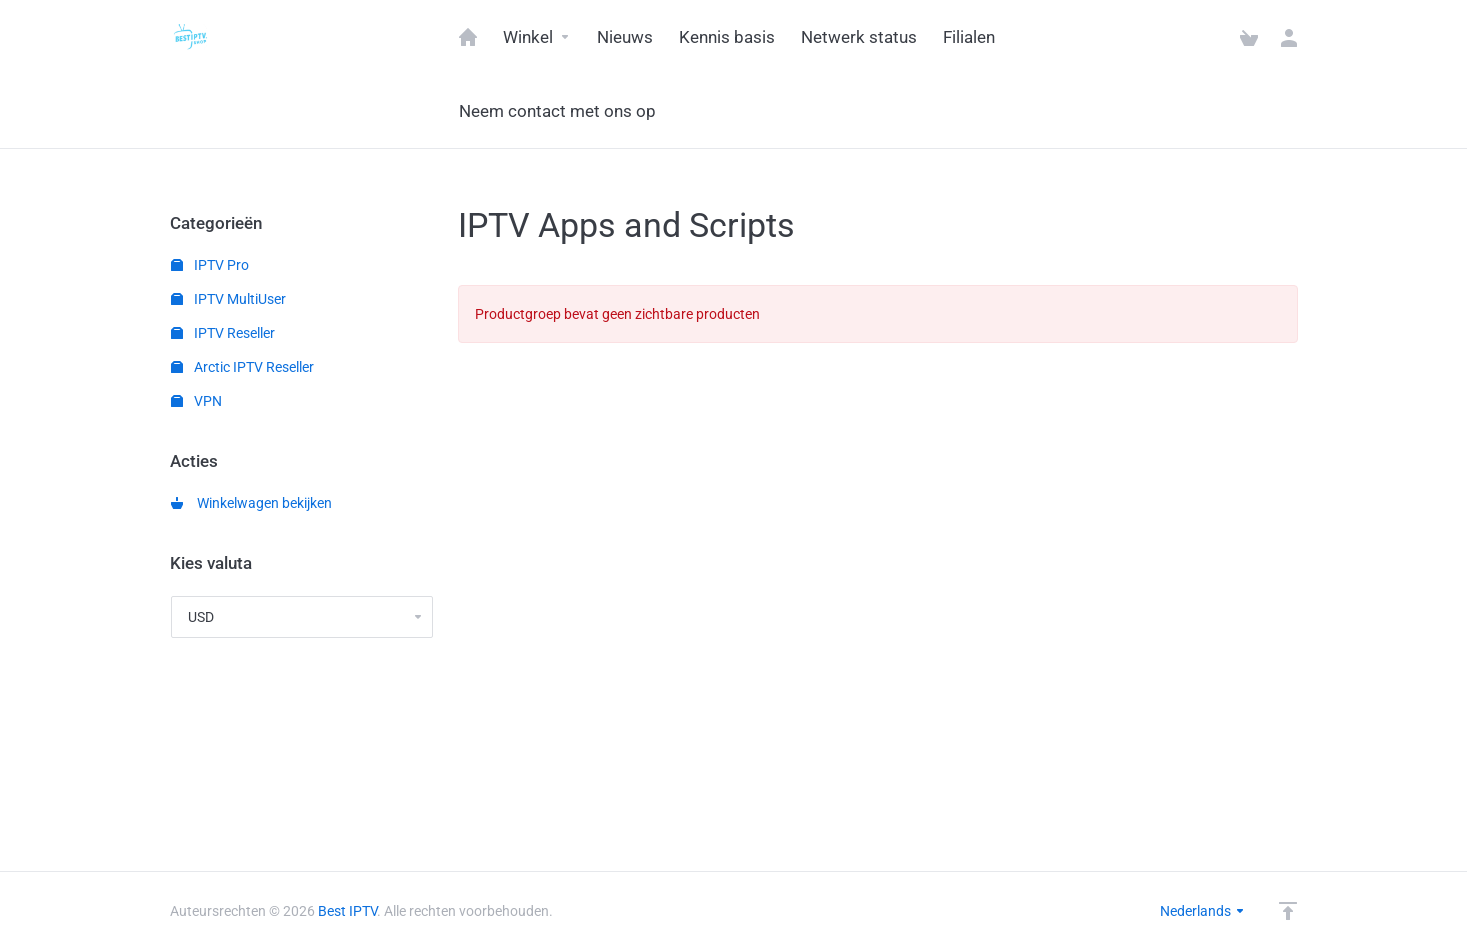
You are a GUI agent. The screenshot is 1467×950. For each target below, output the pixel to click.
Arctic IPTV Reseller (242, 367)
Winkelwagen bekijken (251, 503)
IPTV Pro (210, 265)
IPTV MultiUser (228, 299)
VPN (196, 401)
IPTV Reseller (223, 333)
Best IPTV (347, 911)
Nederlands (1203, 911)
